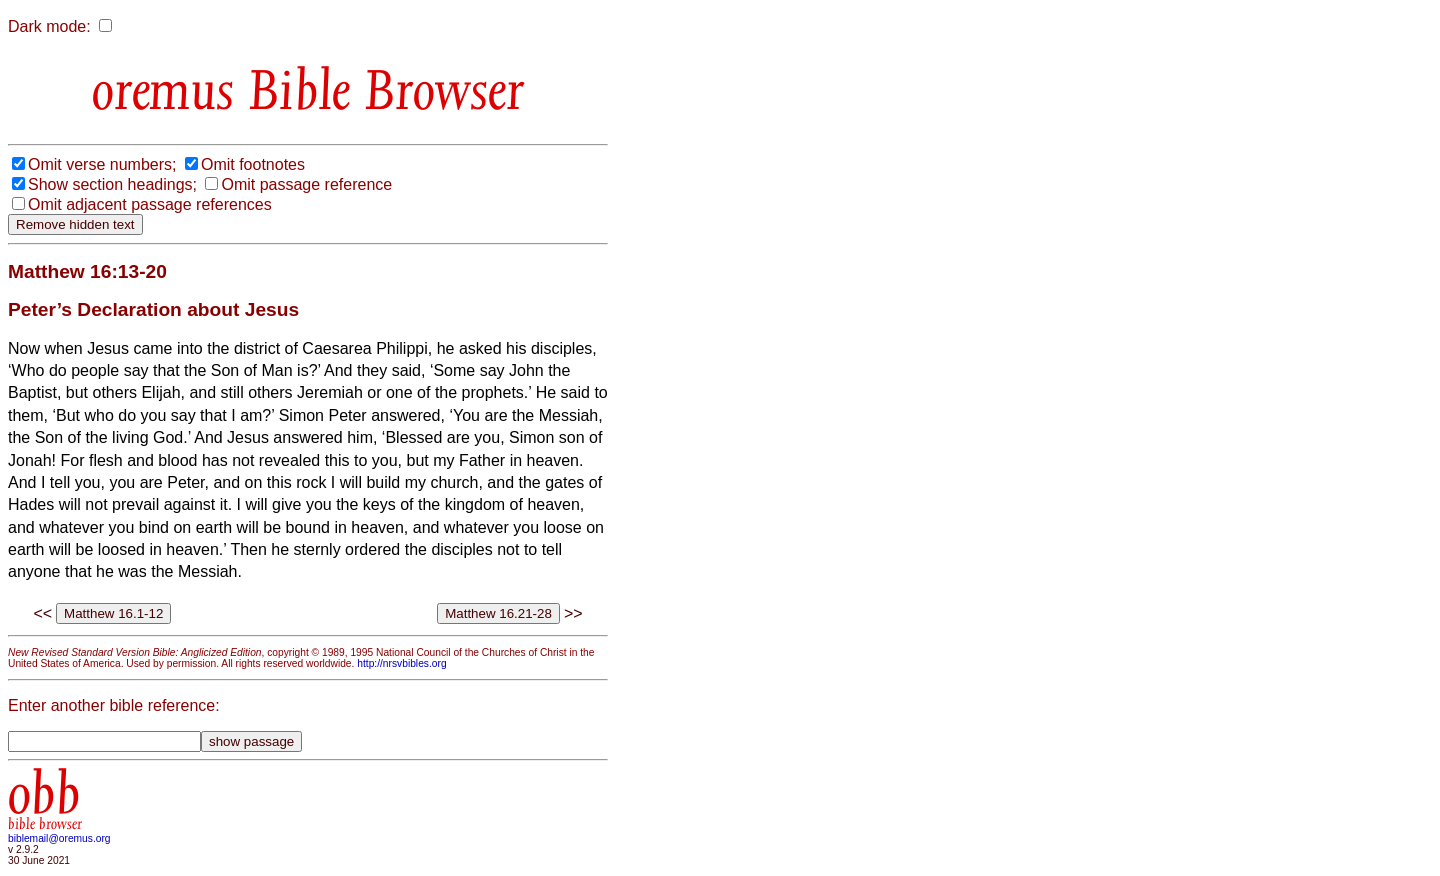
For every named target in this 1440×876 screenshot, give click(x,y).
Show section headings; (112, 184)
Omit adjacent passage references (150, 204)
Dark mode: (49, 26)
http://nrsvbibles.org (401, 663)
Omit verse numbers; (102, 164)
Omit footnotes (253, 164)
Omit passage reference (306, 184)
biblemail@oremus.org (59, 838)
